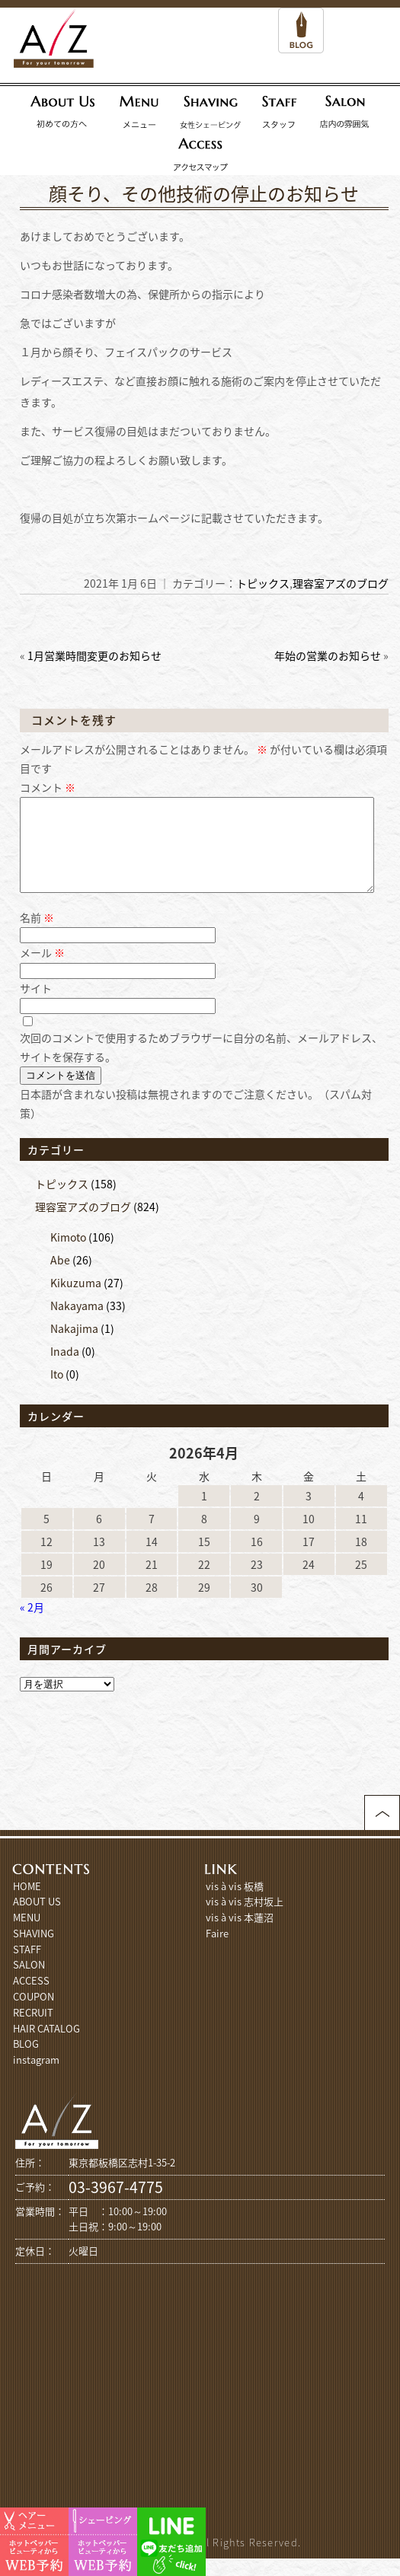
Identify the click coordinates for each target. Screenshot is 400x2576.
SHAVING (33, 1951)
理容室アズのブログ (341, 583)
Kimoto (68, 1255)
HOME (27, 1904)
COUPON (33, 2014)
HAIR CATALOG (46, 2046)
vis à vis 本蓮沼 (240, 1935)
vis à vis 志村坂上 (244, 1919)
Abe (60, 1278)
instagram (36, 2078)
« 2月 (32, 1625)
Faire (217, 1951)
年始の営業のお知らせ (327, 655)
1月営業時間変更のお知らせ (94, 655)
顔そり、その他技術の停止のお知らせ (204, 193)
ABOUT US (37, 1919)
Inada (64, 1369)
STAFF (27, 1967)
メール (42, 970)
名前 (37, 935)
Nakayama (77, 1323)
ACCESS (31, 1998)
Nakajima (74, 1346)
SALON (29, 1982)
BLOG (26, 2062)
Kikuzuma (75, 1301)
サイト (36, 1006)
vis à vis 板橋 (235, 1904)
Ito (56, 1392)
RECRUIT (33, 2030)
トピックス (263, 583)
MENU (26, 1935)
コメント (47, 787)
